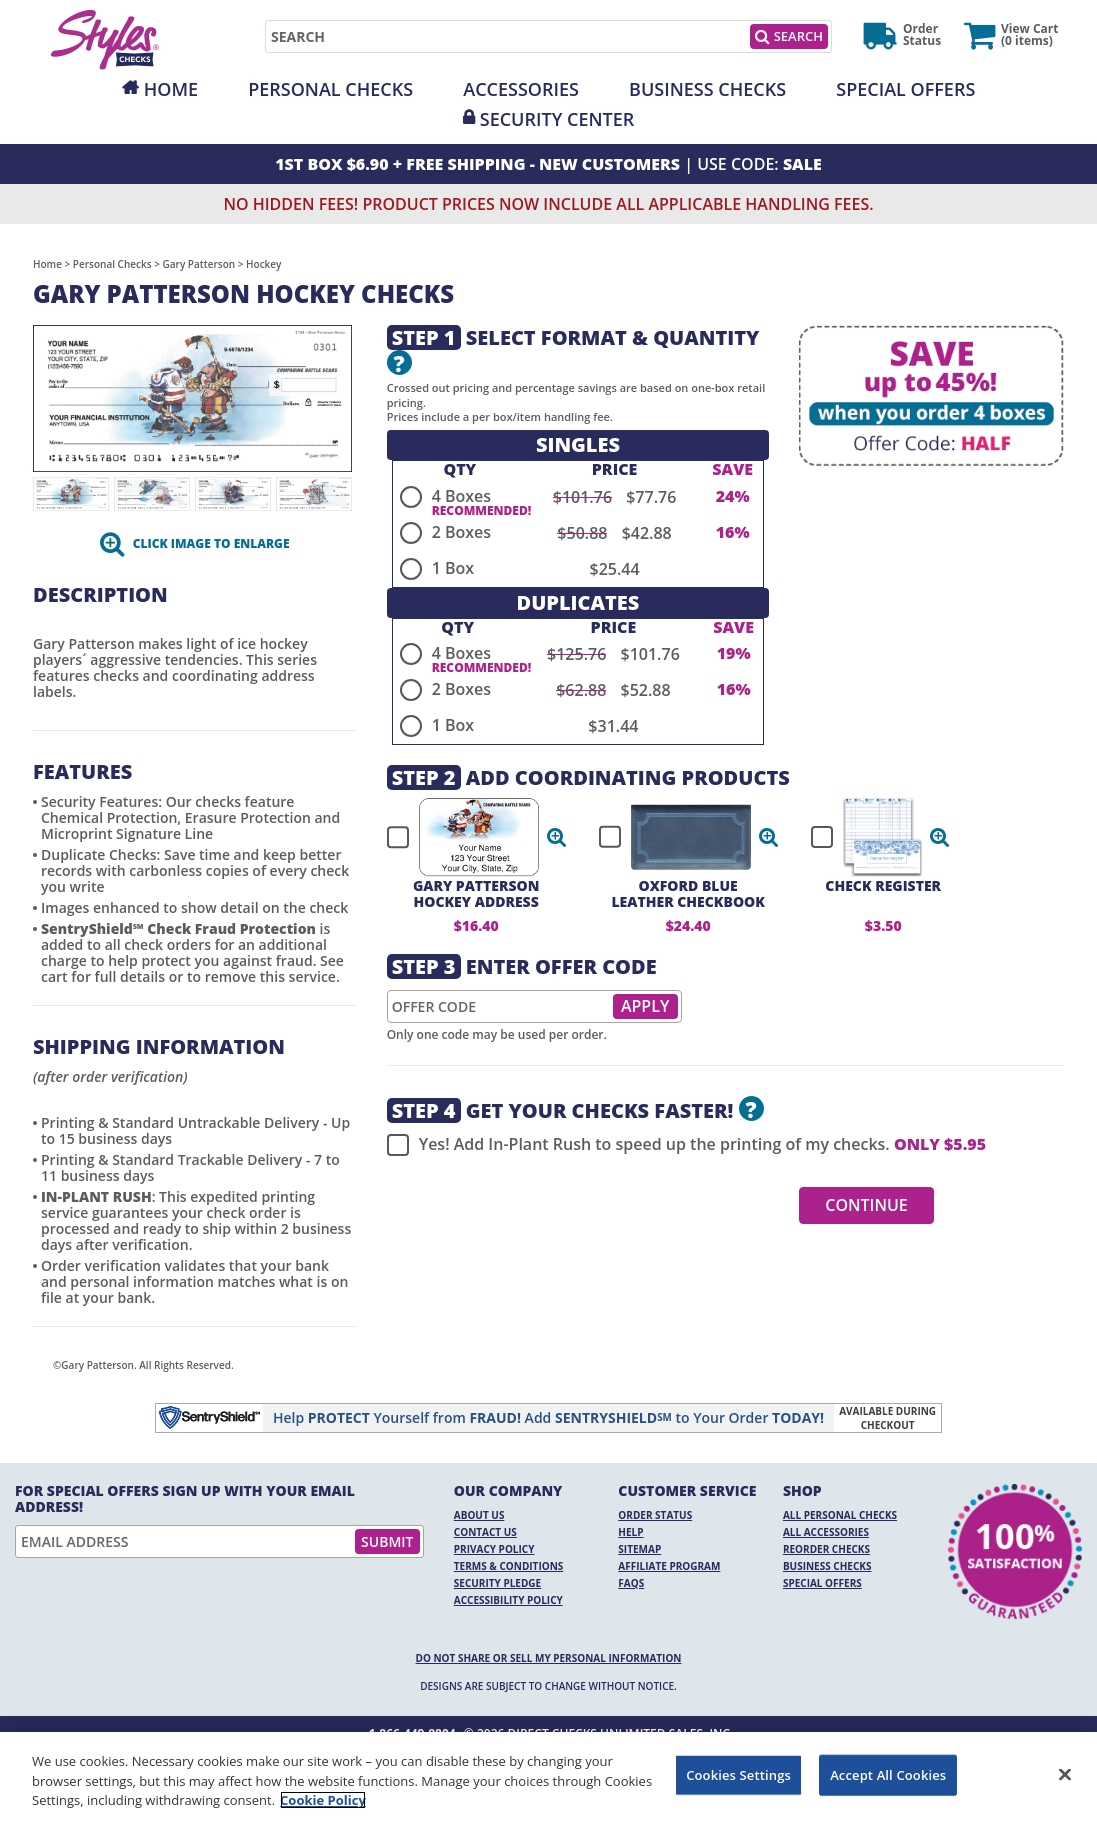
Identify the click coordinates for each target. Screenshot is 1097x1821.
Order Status (655, 1515)
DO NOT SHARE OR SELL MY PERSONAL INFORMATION (549, 1658)
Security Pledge (497, 1583)
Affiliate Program (669, 1566)
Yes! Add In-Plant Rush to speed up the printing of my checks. (686, 1145)
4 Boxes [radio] (461, 496)
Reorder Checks (826, 1549)
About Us (479, 1515)
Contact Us (485, 1532)
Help (630, 1532)
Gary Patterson (199, 264)
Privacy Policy (494, 1549)
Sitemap (639, 1549)
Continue (866, 1205)
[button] (557, 837)
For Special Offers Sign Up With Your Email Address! (185, 1499)
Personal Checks (330, 89)
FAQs (631, 1583)
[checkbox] (468, 837)
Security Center (557, 119)
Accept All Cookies (888, 1774)
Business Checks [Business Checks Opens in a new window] (827, 1566)
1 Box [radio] (453, 568)
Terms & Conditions (509, 1566)
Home (171, 89)
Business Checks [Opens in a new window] (707, 89)
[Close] (1065, 1774)
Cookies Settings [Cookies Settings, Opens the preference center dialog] (738, 1774)
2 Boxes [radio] (461, 532)
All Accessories (826, 1532)
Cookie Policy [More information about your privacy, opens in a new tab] (323, 1800)
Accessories (521, 89)
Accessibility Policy (508, 1600)
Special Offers (905, 89)
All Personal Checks (840, 1515)
